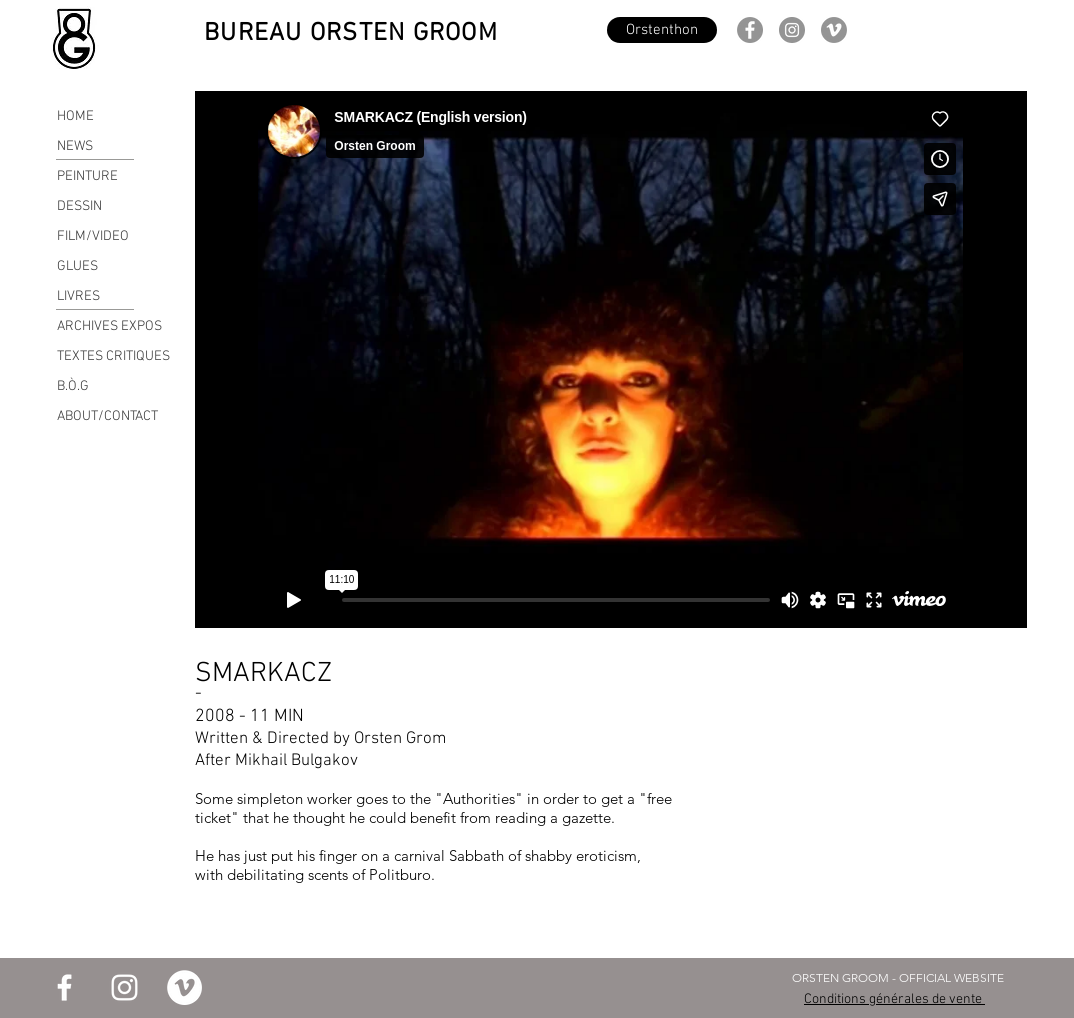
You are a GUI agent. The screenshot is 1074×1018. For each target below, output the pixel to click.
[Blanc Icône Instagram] (124, 987)
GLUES (77, 266)
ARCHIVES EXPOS (109, 326)
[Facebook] (750, 30)
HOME (75, 116)
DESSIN (79, 206)
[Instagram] (792, 30)
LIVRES (78, 296)
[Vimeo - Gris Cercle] (834, 30)
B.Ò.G (73, 386)
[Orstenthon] (662, 30)
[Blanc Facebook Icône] (64, 987)
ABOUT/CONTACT (107, 416)
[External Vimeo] (611, 359)
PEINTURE (87, 176)
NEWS (75, 146)
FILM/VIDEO (93, 236)
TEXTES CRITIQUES (113, 356)
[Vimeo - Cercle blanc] (184, 987)
